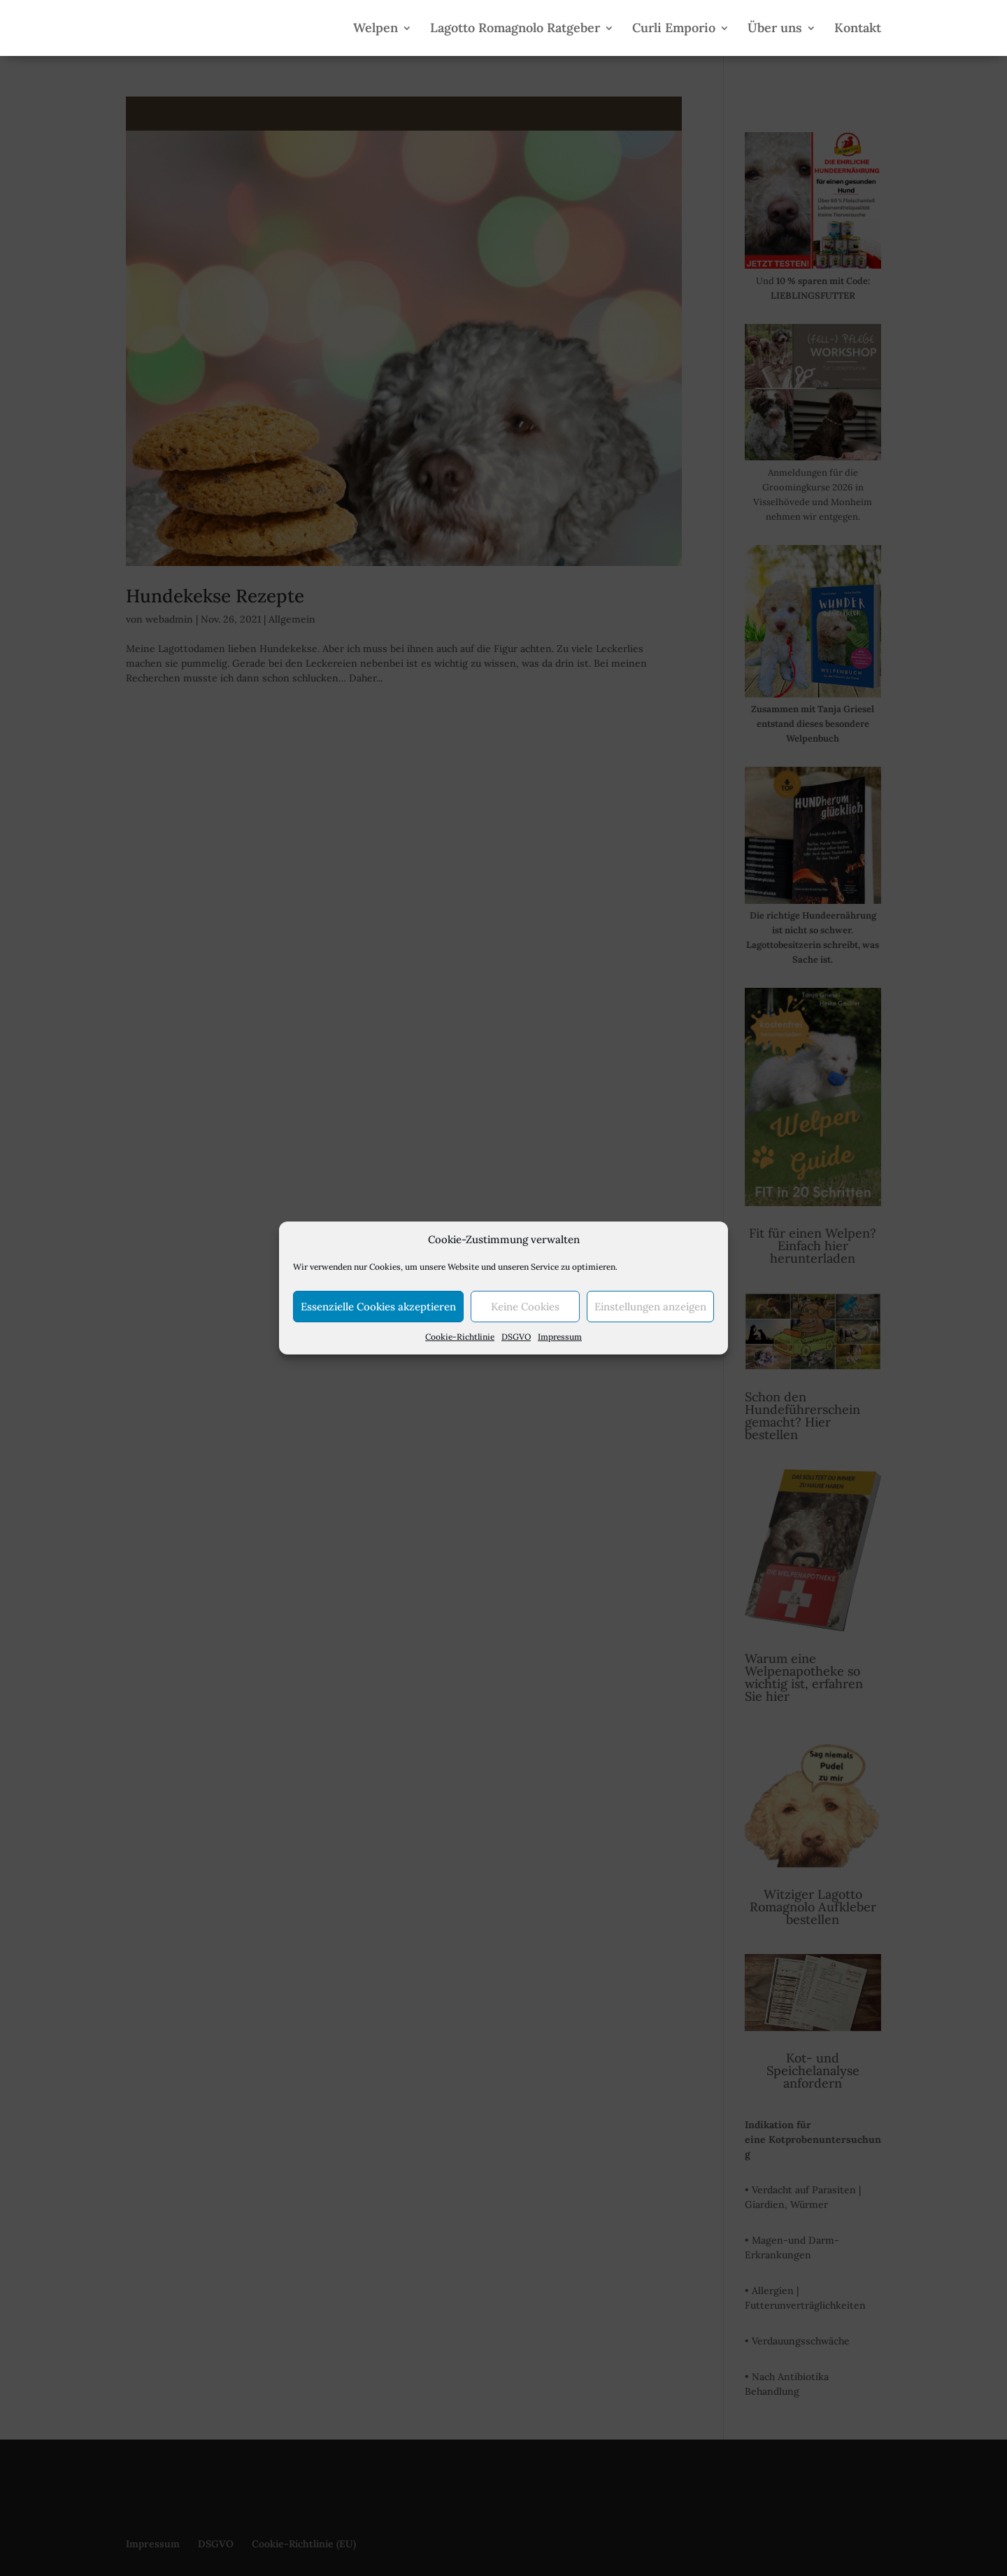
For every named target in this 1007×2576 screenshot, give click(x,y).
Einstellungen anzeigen (650, 1306)
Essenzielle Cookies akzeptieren (378, 1306)
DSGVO (516, 1336)
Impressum (560, 1336)
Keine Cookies (525, 1306)
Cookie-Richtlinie (459, 1336)
